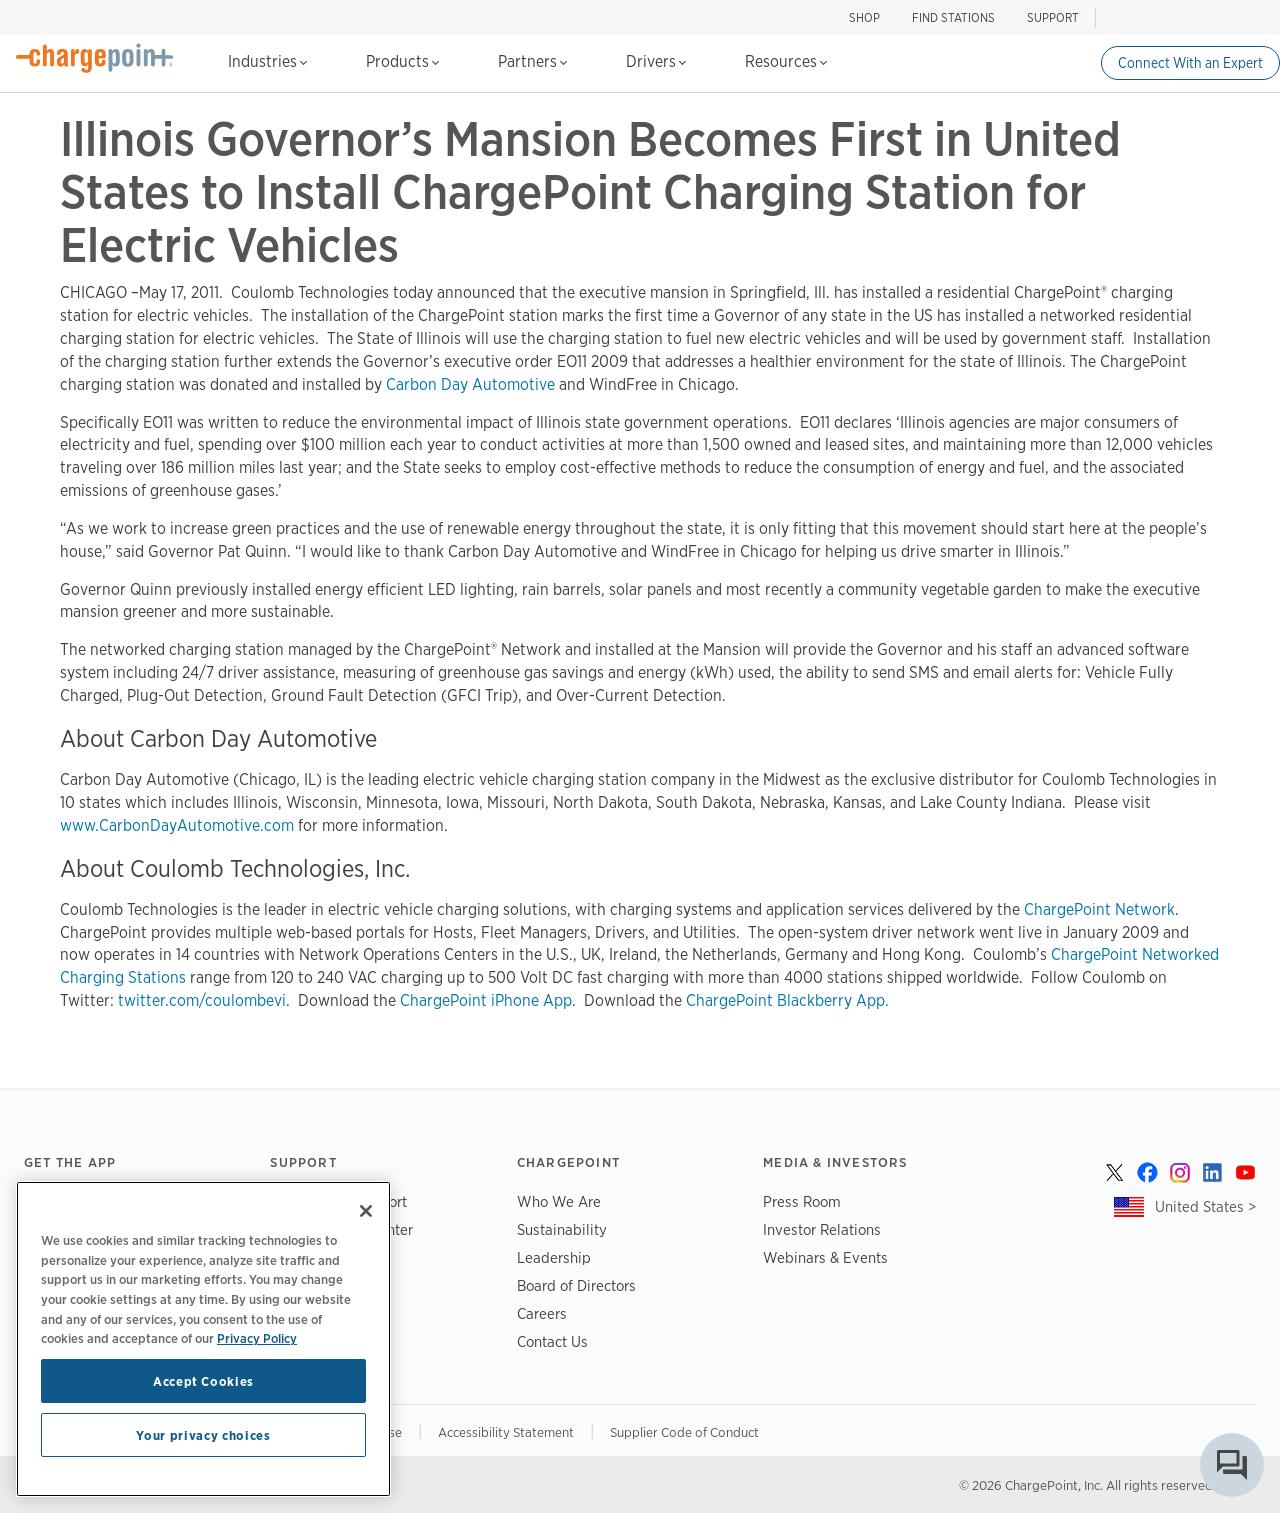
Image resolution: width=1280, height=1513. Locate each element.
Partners (532, 61)
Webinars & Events (825, 1257)
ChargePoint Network (1099, 909)
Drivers (656, 61)
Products (402, 61)
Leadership (554, 1257)
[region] (203, 1339)
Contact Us (552, 1341)
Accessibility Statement (506, 1432)
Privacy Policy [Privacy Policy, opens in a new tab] (257, 1338)
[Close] (366, 1211)
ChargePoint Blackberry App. (787, 1000)
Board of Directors (576, 1285)
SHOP (864, 17)
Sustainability (562, 1229)
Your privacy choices (203, 1435)
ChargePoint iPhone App (486, 1000)
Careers (542, 1313)
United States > (1205, 1206)
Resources (786, 61)
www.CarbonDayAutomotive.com (177, 825)
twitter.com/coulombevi (202, 1000)
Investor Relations (822, 1229)
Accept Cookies (203, 1381)
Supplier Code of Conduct (684, 1432)
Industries (267, 61)
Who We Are (559, 1201)
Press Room (802, 1201)
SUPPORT (1053, 17)
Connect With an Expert (1190, 63)
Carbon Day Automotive (470, 384)
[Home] (95, 58)
